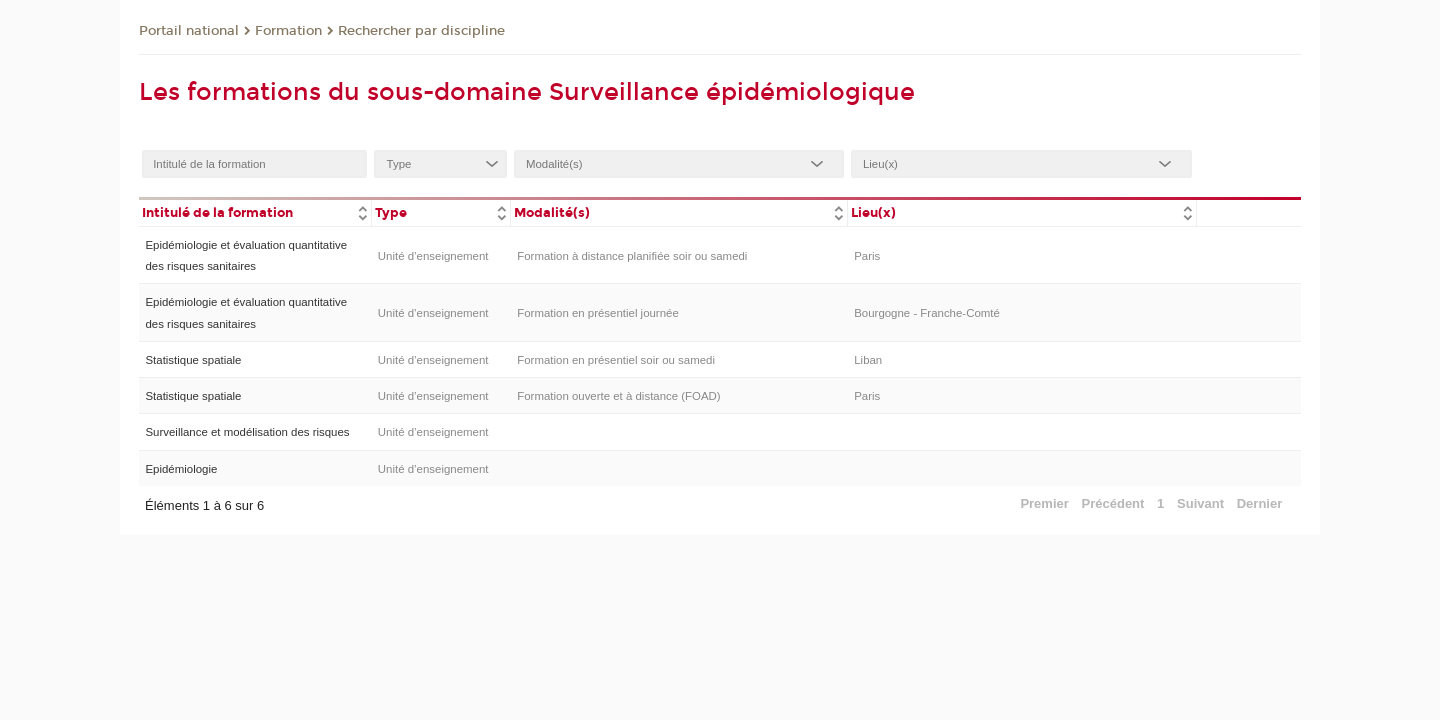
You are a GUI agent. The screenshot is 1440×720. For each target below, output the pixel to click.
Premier (1044, 503)
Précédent (1113, 503)
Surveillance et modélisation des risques (247, 432)
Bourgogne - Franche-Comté (927, 313)
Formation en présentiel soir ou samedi (616, 360)
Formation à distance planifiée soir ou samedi (632, 256)
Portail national (189, 31)
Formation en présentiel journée (598, 313)
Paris (867, 256)
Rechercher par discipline (421, 31)
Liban (868, 360)
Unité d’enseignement (433, 256)
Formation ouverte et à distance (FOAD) (618, 396)
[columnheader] (255, 211)
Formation (288, 31)
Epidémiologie (181, 469)
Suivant (1200, 503)
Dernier (1260, 503)
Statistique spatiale (193, 360)
